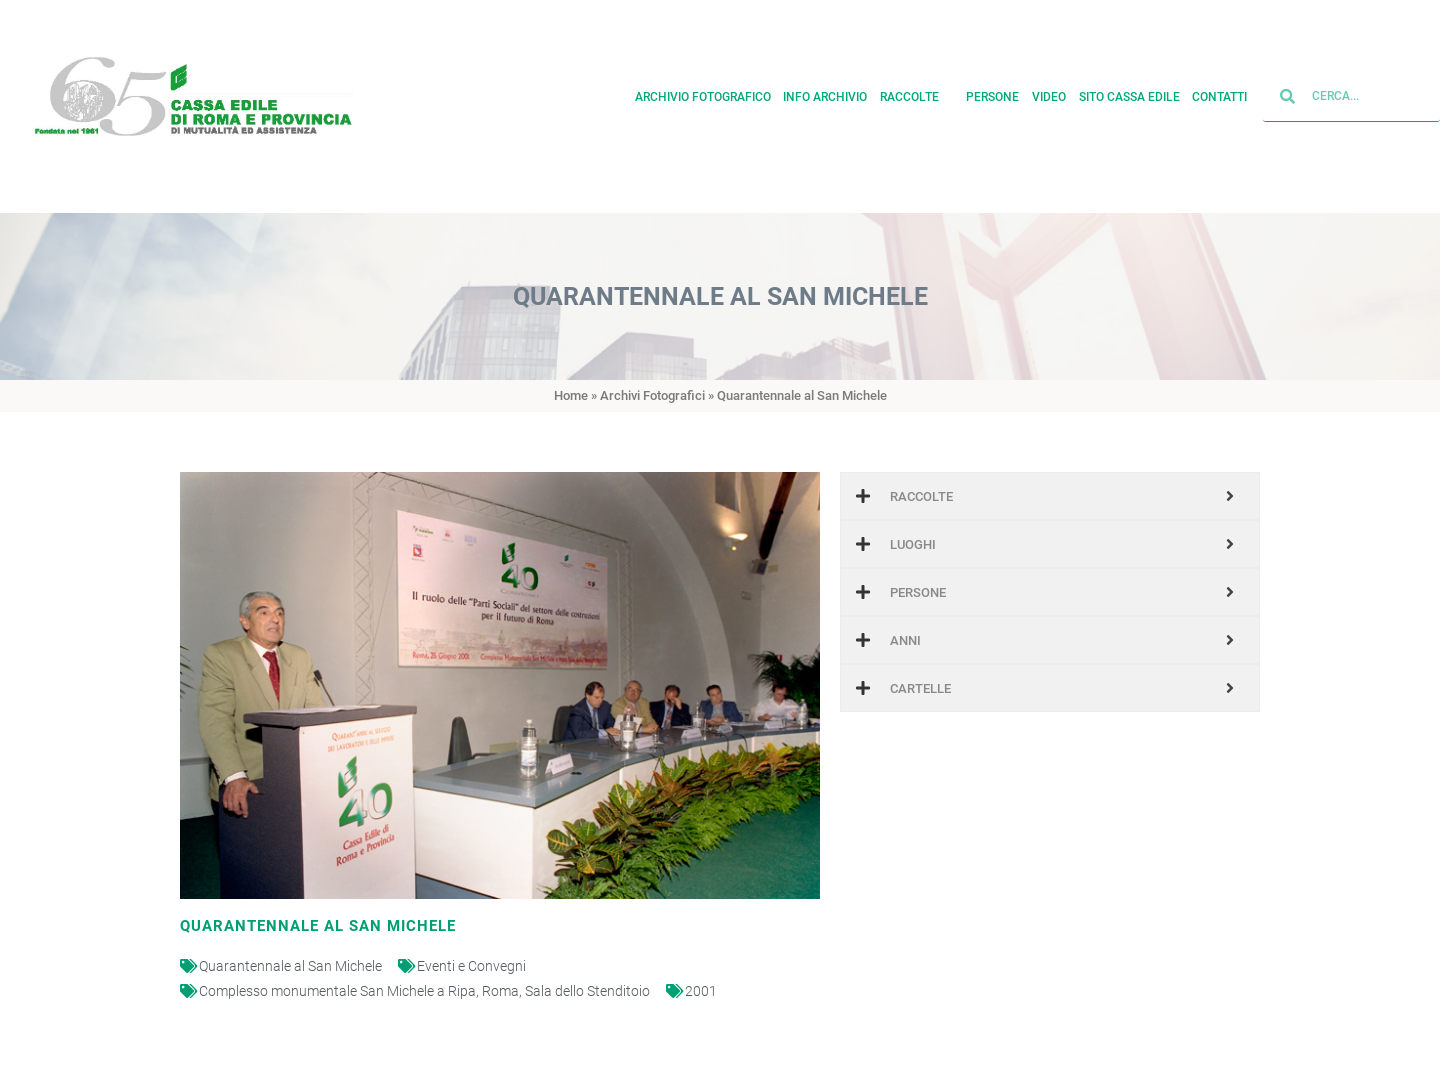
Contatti (1219, 92)
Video (1049, 92)
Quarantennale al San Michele (290, 966)
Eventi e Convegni (471, 966)
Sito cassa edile (1129, 92)
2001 (701, 991)
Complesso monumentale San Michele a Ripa (337, 991)
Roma (500, 991)
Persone (992, 92)
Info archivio (825, 92)
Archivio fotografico (703, 92)
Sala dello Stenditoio (587, 991)
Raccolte (917, 92)
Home (571, 395)
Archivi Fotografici (652, 395)
